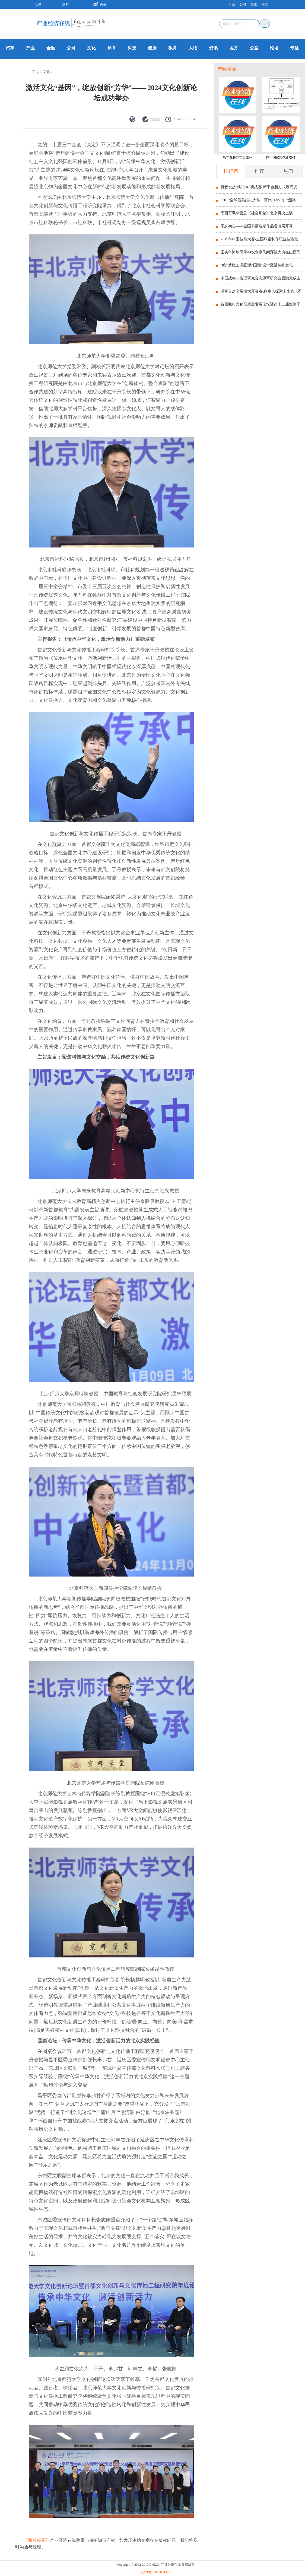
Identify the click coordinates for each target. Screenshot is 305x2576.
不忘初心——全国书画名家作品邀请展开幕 (257, 226)
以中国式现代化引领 (281, 158)
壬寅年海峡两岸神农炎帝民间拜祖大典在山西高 (260, 252)
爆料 (65, 4)
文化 (253, 4)
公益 (254, 48)
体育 (111, 48)
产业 (232, 4)
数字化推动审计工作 (237, 158)
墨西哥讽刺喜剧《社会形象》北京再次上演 (257, 213)
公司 (243, 4)
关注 (97, 3)
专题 (294, 48)
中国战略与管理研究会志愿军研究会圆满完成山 (260, 278)
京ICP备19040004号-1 (156, 2572)
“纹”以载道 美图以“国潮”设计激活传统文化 (257, 265)
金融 (50, 48)
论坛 (274, 48)
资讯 (213, 48)
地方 (233, 48)
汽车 (10, 48)
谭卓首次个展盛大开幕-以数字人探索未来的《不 (261, 291)
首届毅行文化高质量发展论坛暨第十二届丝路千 (260, 304)
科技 (264, 4)
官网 (38, 4)
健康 (152, 48)
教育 (172, 48)
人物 (193, 48)
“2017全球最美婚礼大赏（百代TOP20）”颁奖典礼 (261, 200)
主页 (35, 72)
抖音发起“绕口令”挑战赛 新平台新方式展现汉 (259, 187)
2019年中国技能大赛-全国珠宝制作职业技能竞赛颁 (261, 239)
